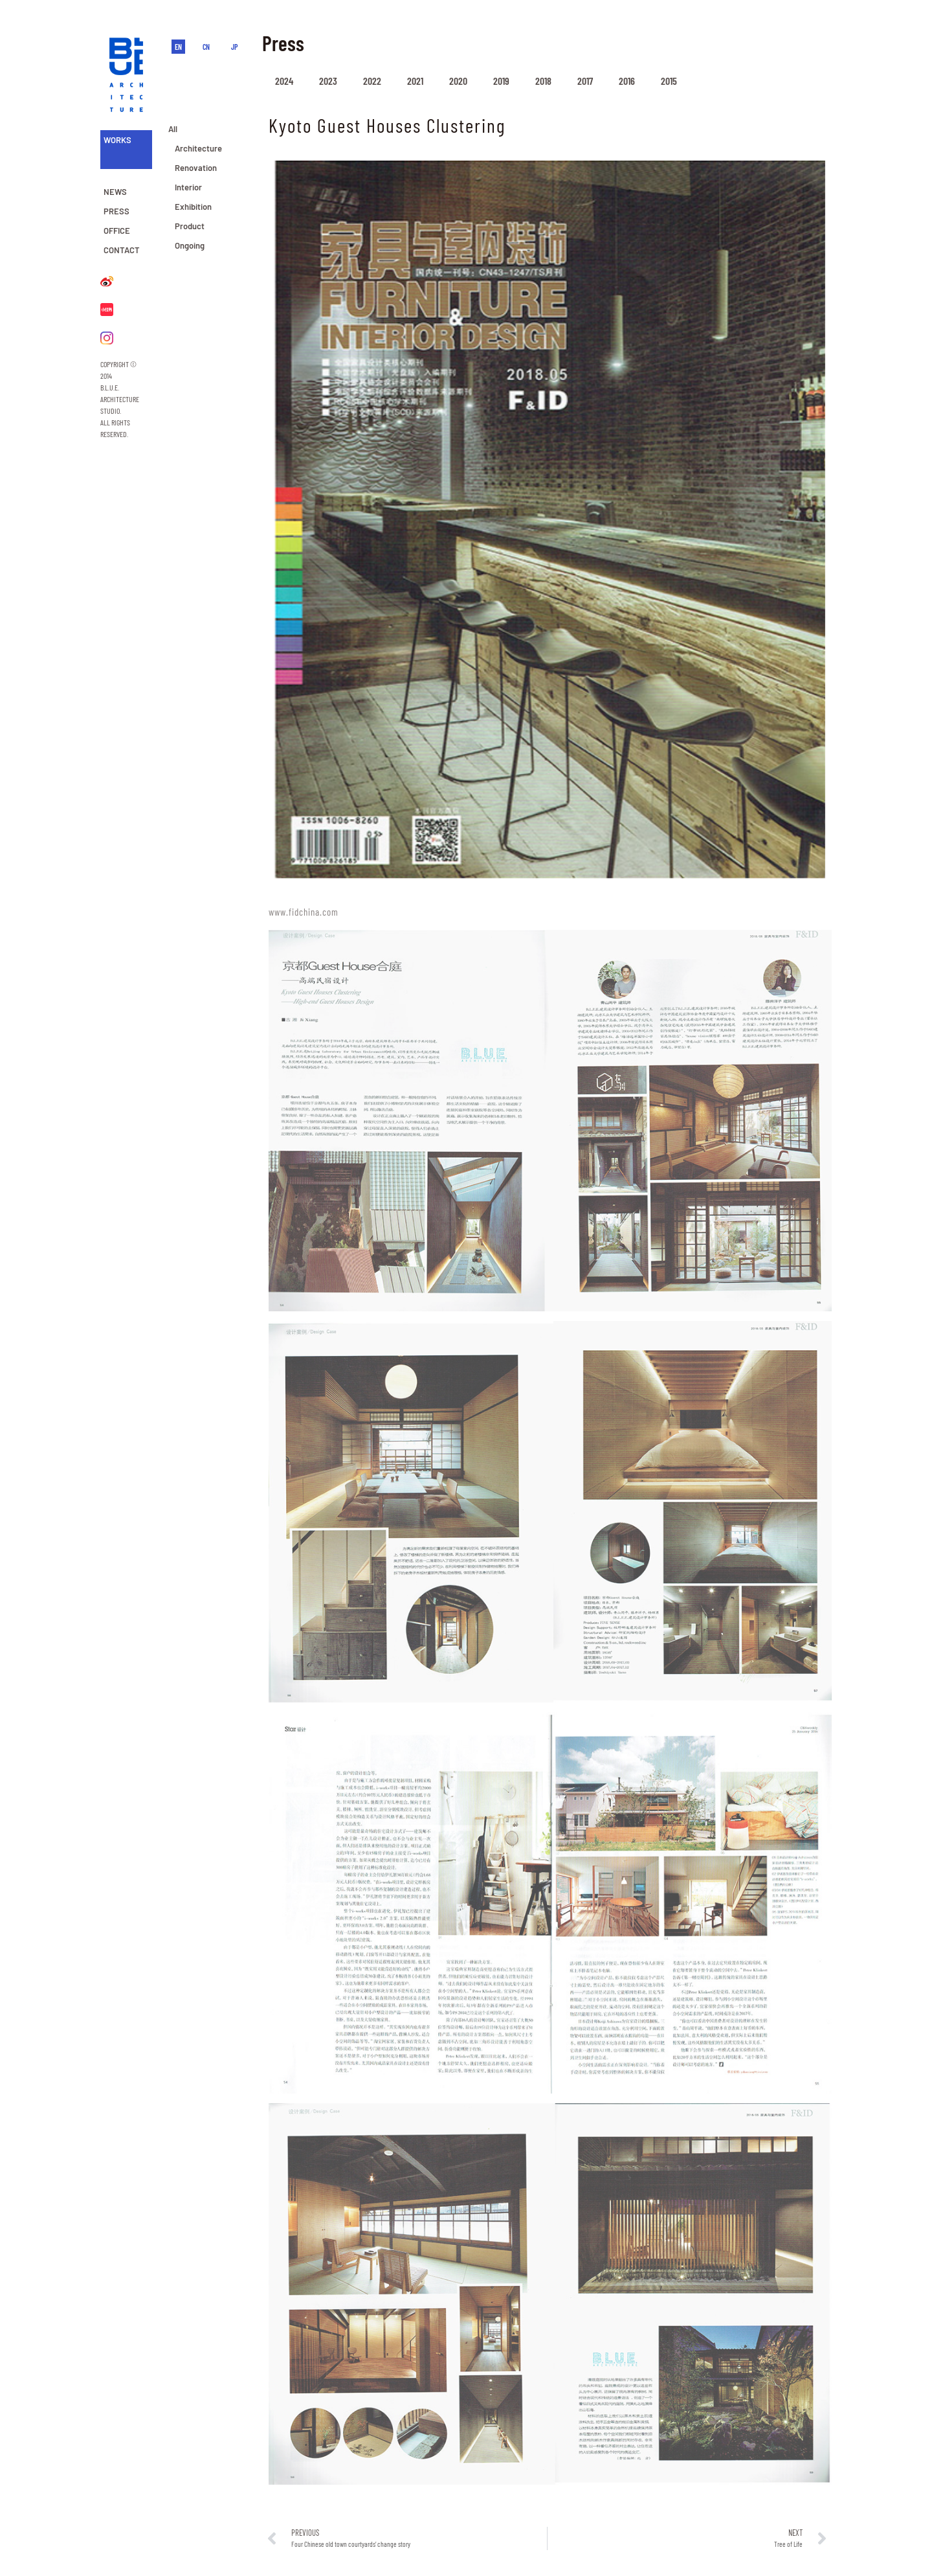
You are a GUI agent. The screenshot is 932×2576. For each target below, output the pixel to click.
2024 (284, 80)
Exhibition (193, 206)
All (172, 129)
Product (190, 226)
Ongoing (190, 245)
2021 (415, 80)
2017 (585, 80)
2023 (328, 80)
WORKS (117, 140)
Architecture (198, 148)
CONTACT (122, 250)
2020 (458, 80)
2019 (501, 80)
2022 (372, 80)
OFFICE (117, 230)
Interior (188, 187)
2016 (627, 80)
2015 (669, 80)
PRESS (116, 211)
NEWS (115, 191)
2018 (543, 80)
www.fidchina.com (303, 912)
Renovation (196, 168)
